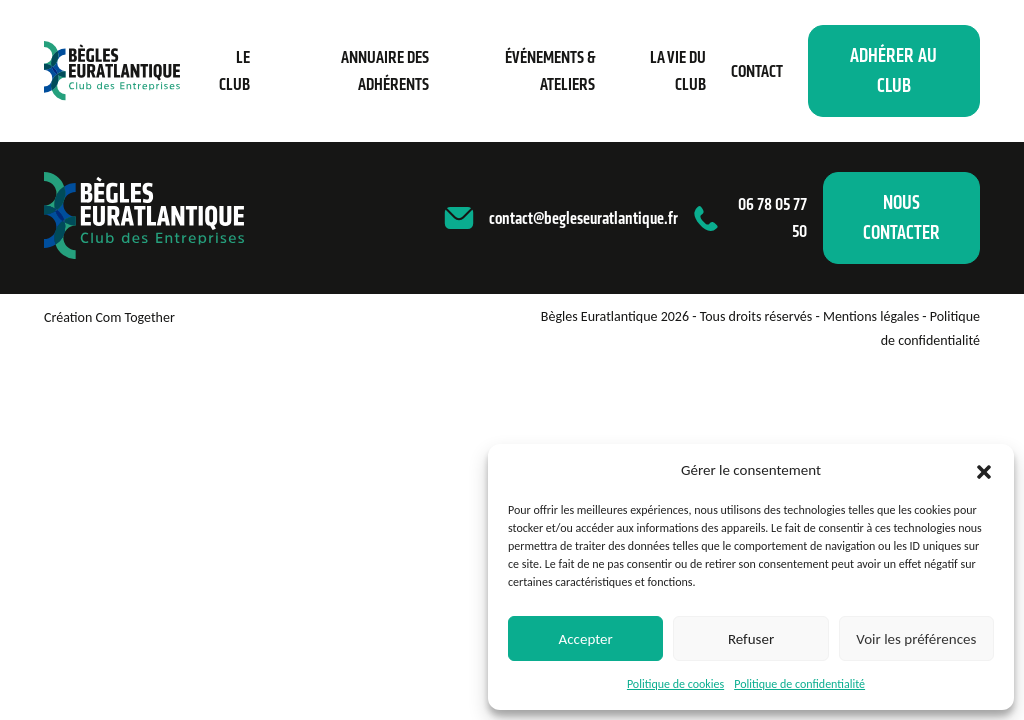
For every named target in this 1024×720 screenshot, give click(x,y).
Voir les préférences (916, 639)
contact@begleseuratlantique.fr (583, 218)
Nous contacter (901, 217)
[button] (984, 470)
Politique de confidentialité (799, 684)
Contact (757, 71)
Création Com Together (109, 317)
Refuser (751, 639)
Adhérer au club (893, 70)
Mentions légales (871, 316)
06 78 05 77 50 (772, 217)
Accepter (586, 639)
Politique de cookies (675, 684)
